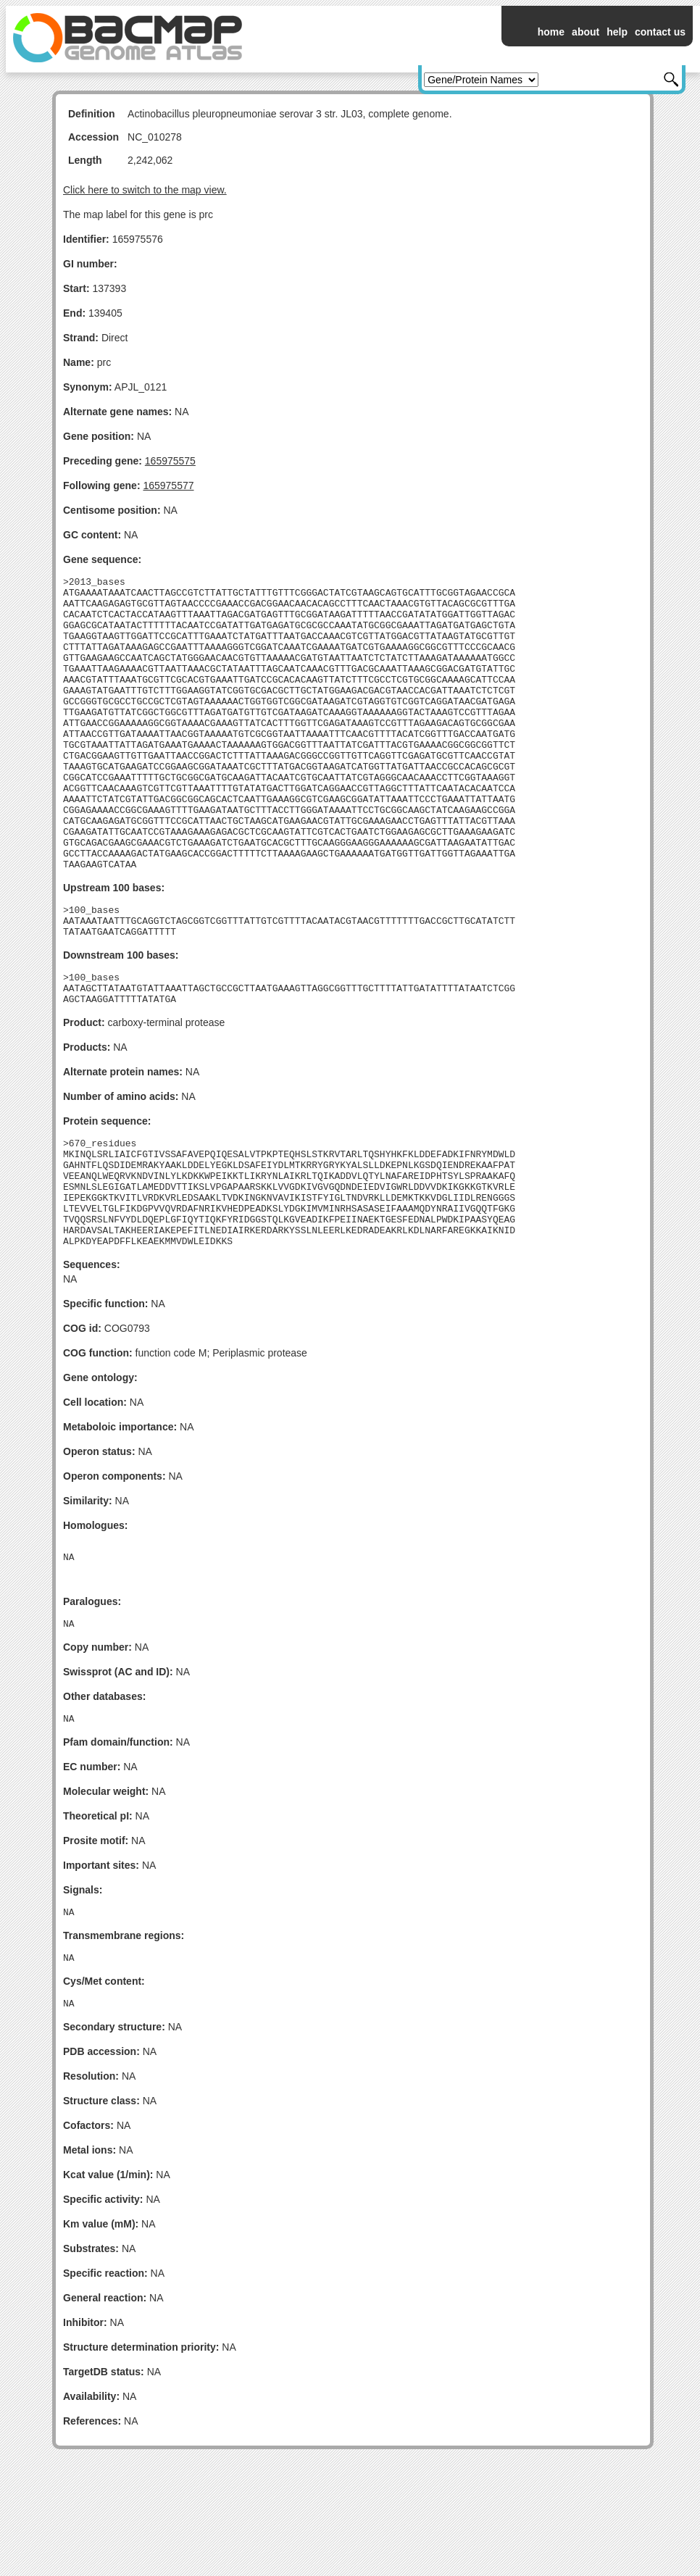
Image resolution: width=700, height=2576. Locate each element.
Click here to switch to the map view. (145, 190)
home (551, 32)
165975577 (168, 485)
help (617, 32)
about (585, 32)
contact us (660, 32)
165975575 (170, 461)
